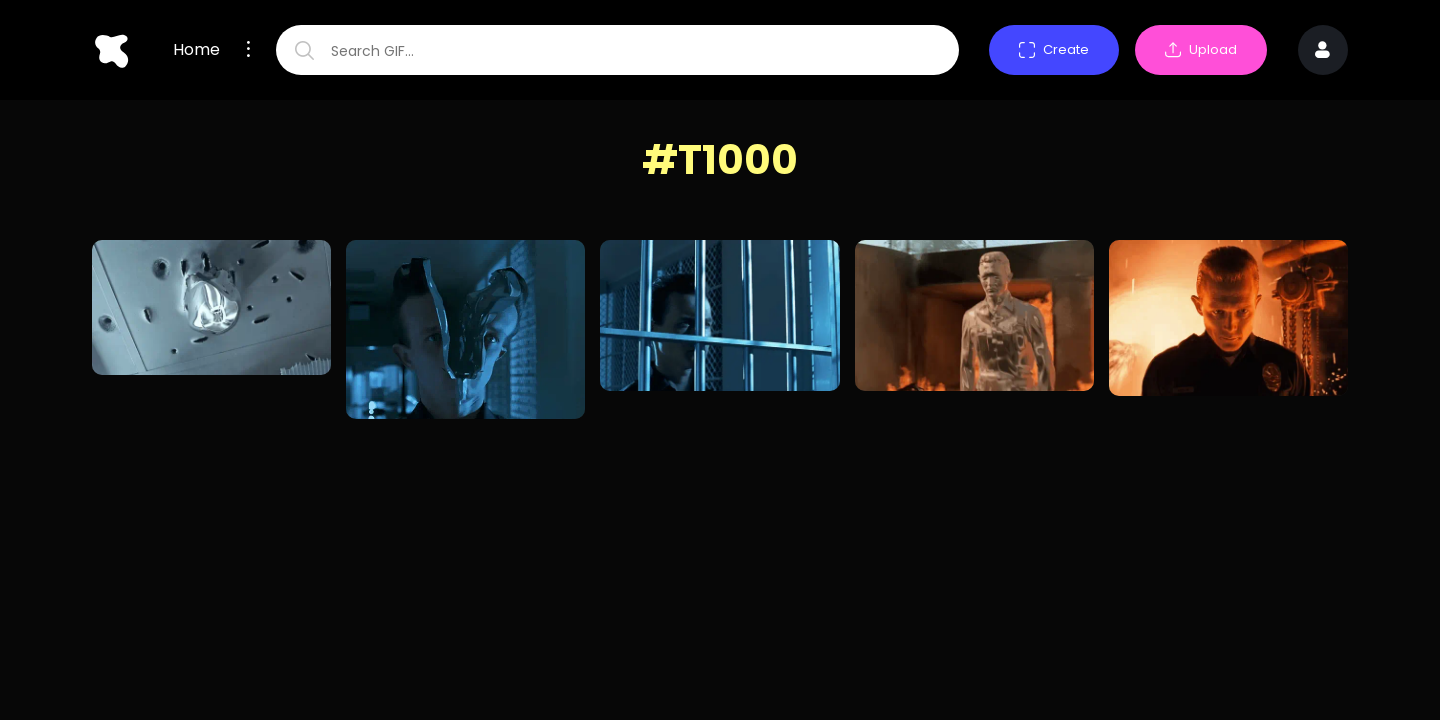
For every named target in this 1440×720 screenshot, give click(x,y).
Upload (1201, 49)
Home (196, 50)
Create (1054, 49)
